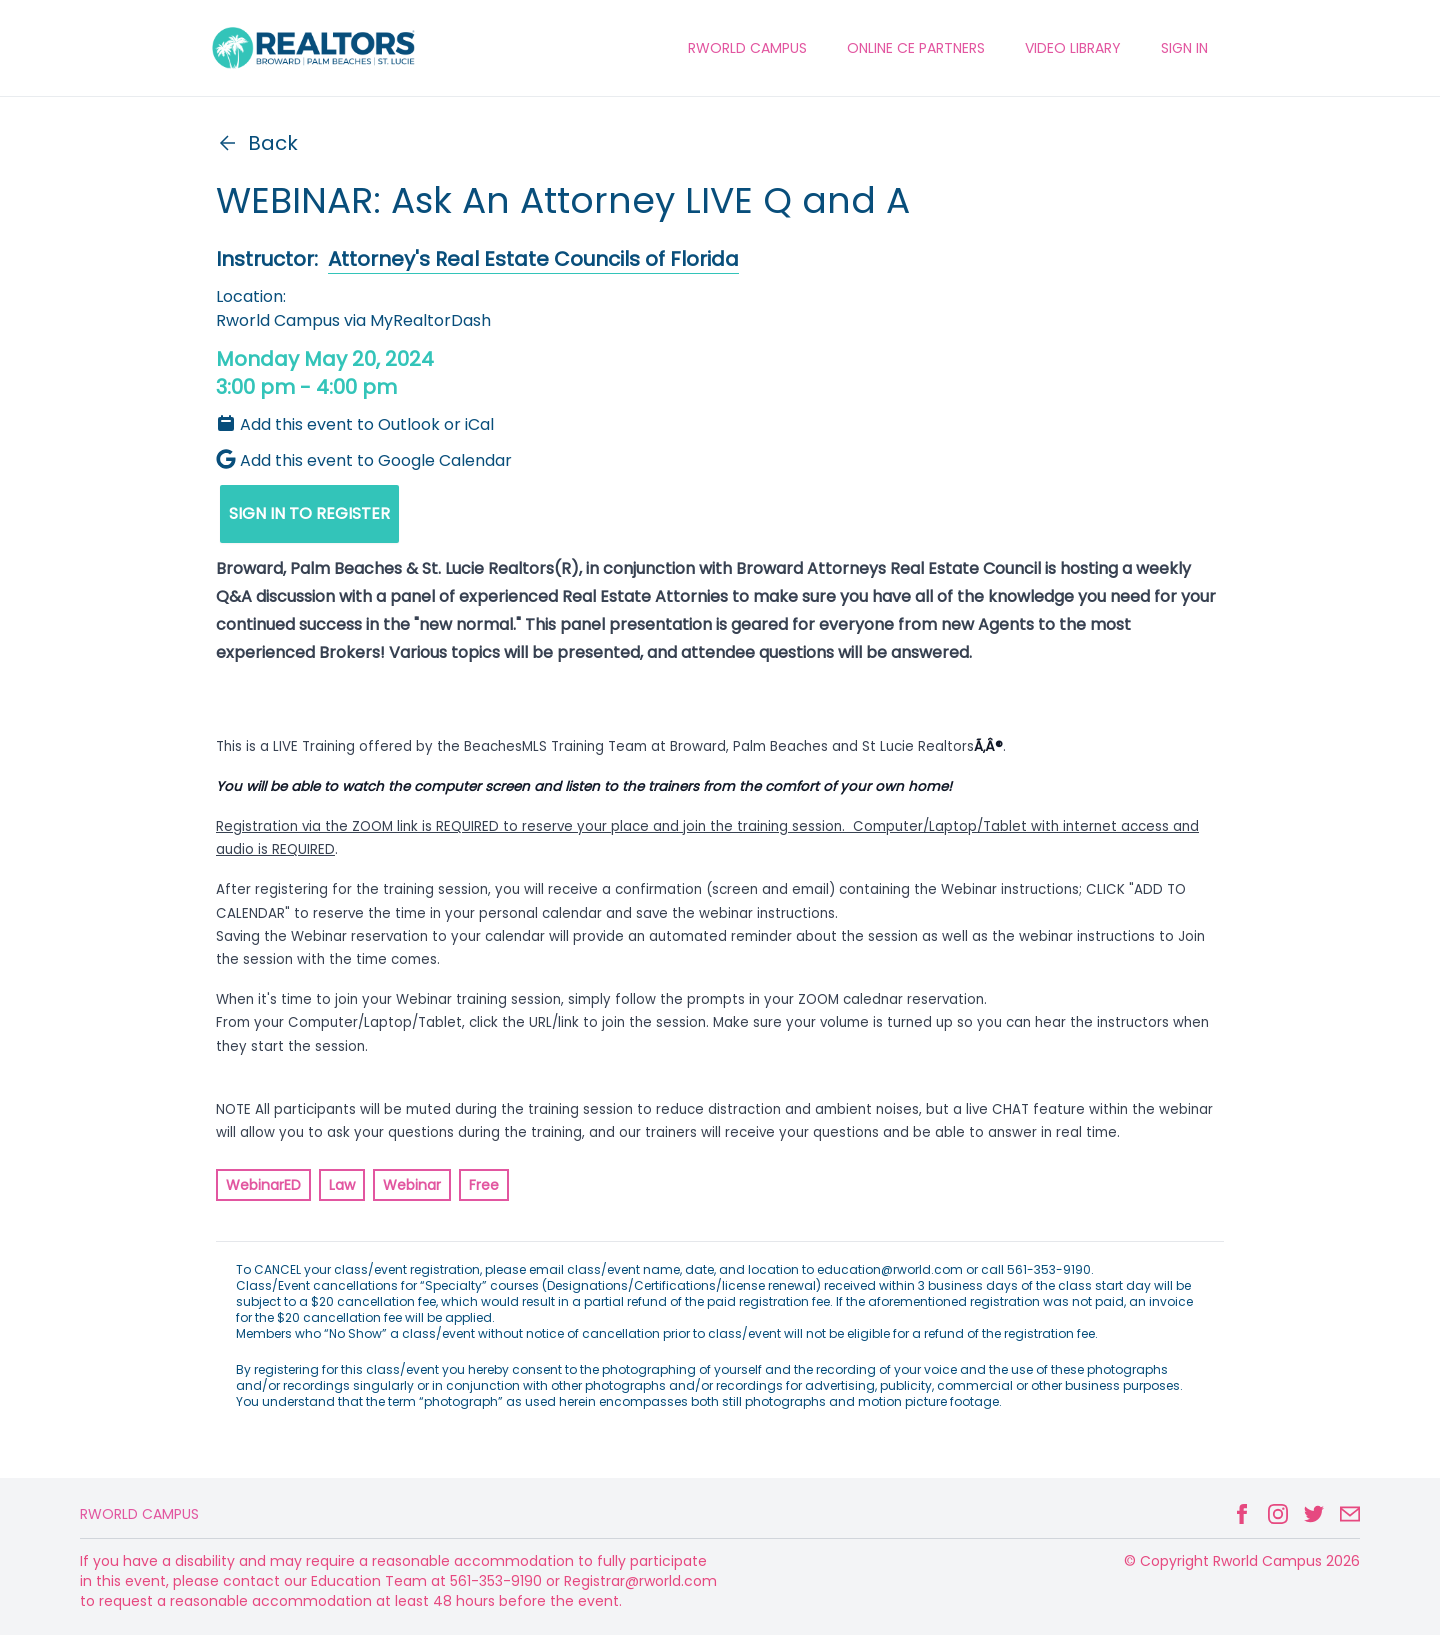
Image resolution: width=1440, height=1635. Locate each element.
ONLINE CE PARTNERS (916, 48)
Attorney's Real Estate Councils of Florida (533, 259)
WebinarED (263, 1185)
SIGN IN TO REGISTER (309, 513)
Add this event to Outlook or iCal (355, 424)
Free (484, 1185)
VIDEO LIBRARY (1073, 48)
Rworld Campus (139, 1514)
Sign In (1184, 48)
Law (342, 1185)
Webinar (412, 1185)
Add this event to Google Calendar (364, 460)
